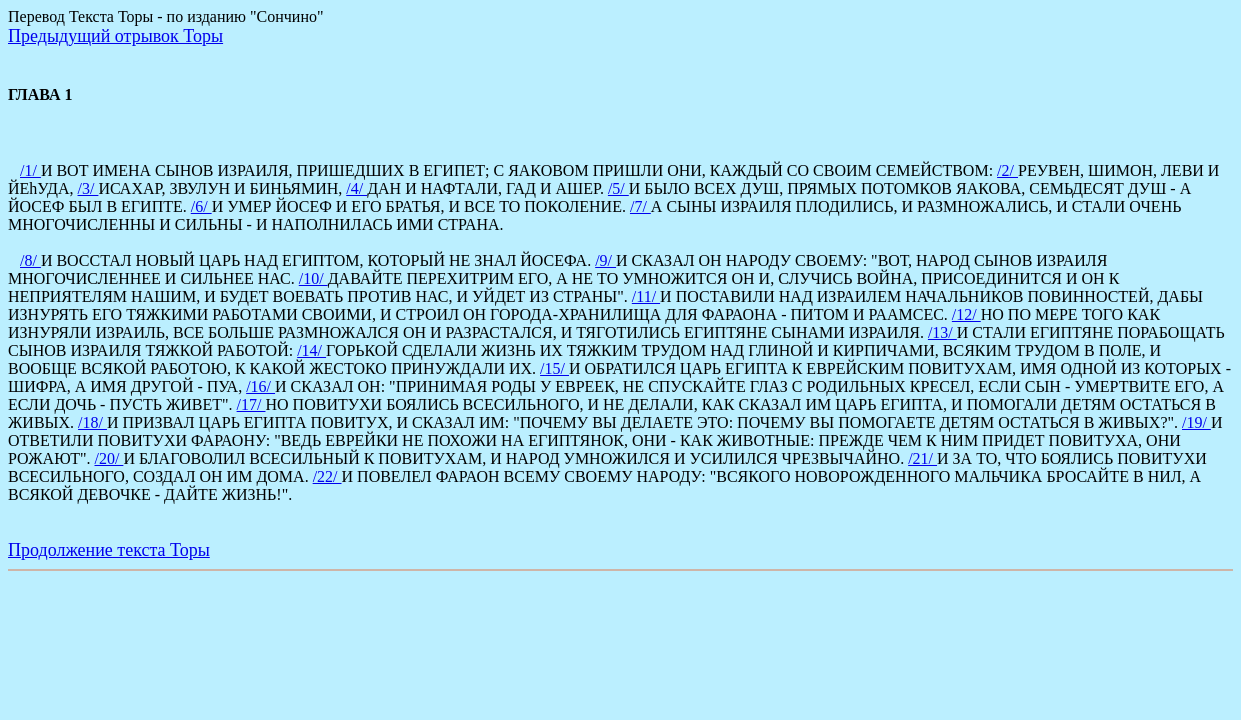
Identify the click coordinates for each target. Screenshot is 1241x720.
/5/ (618, 188)
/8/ (30, 260)
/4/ (356, 188)
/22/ (327, 476)
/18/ (92, 422)
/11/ (646, 296)
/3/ (88, 188)
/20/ (109, 458)
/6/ (201, 206)
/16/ (260, 386)
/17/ (251, 404)
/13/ (942, 332)
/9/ (605, 260)
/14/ (311, 350)
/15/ (554, 368)
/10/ (313, 278)
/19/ (1196, 422)
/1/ (30, 170)
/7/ (640, 206)
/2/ (1007, 170)
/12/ (966, 314)
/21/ (922, 458)
